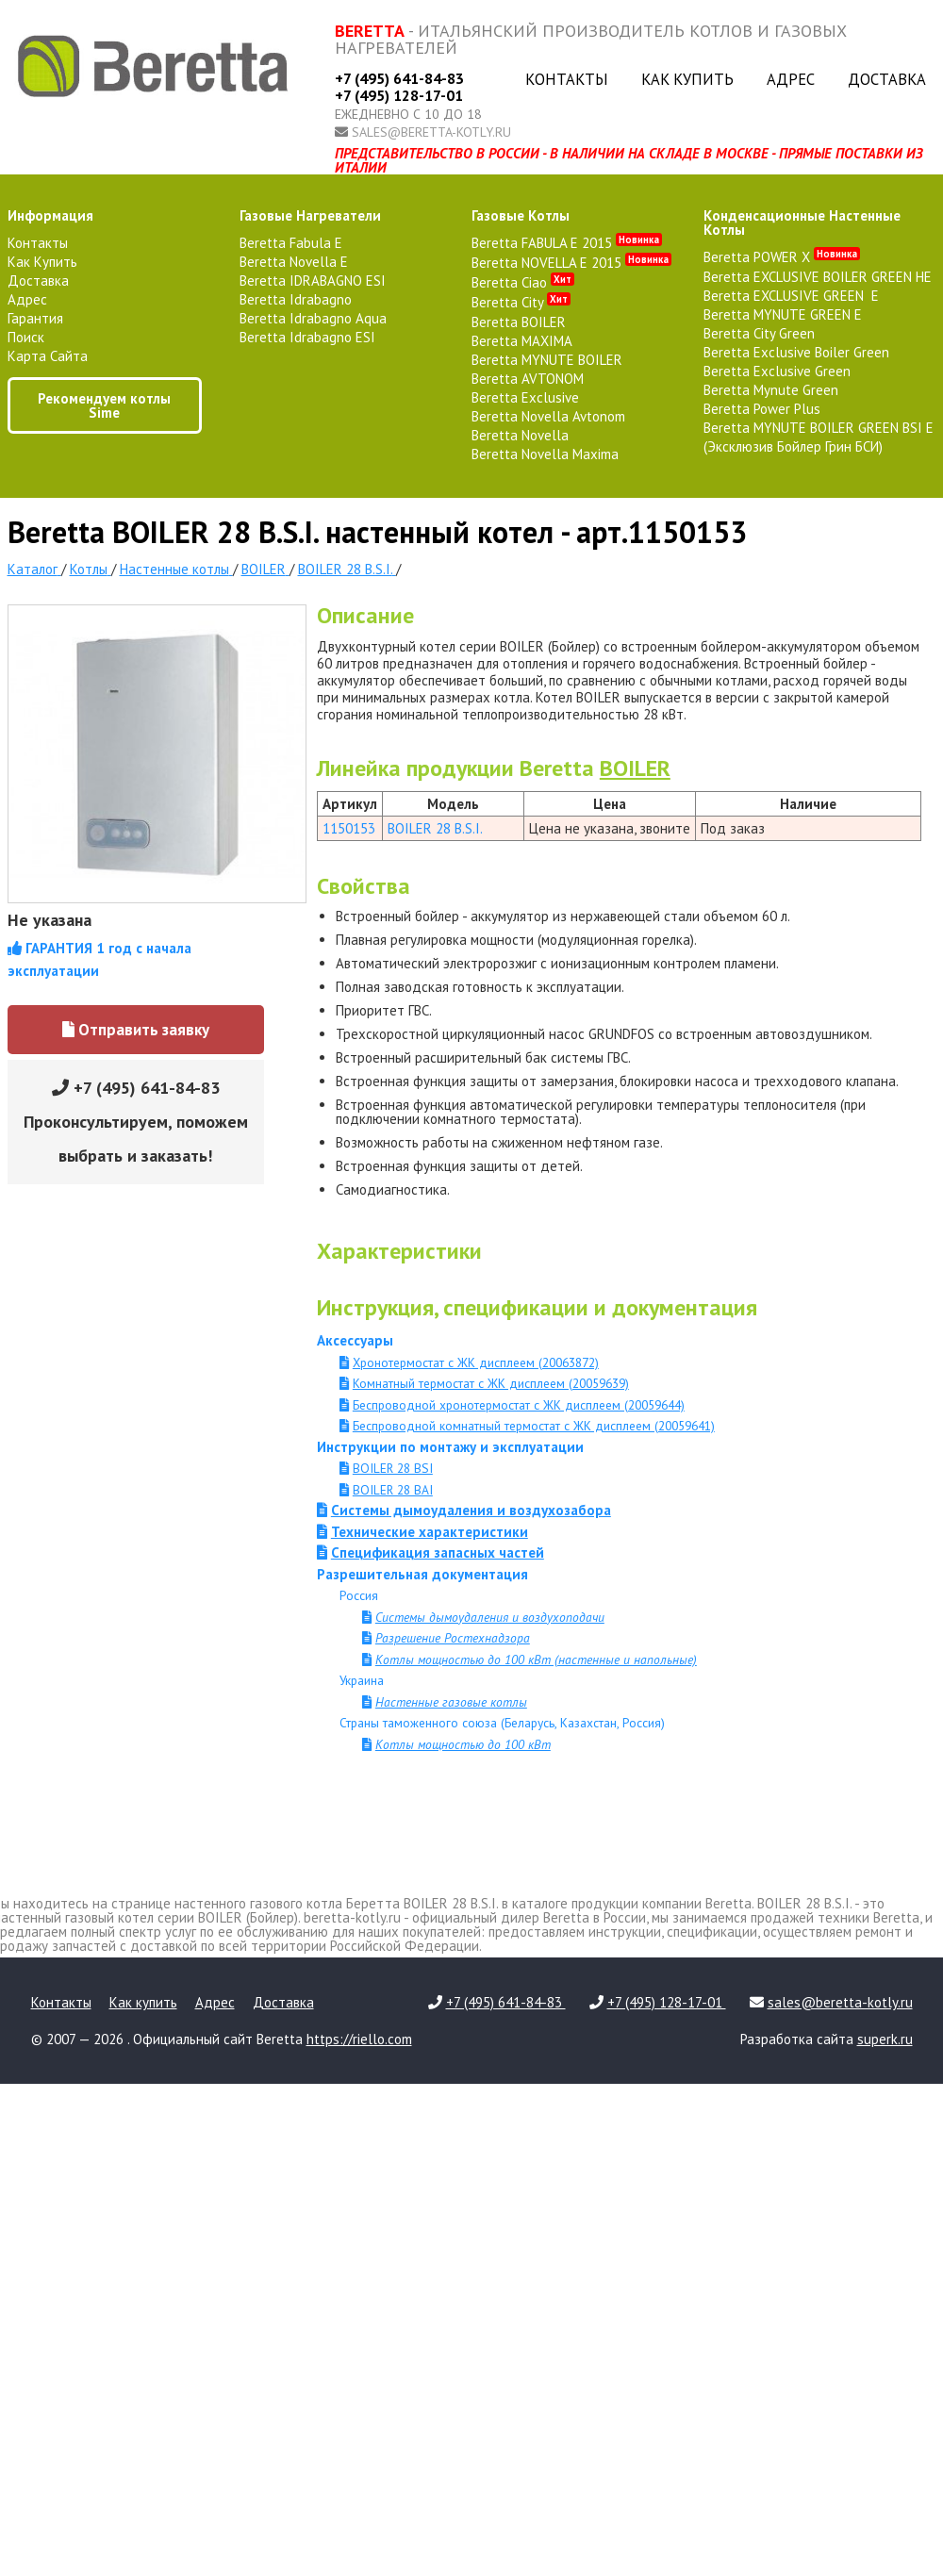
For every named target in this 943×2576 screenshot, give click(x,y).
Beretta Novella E (294, 262)
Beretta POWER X (781, 257)
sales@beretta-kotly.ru (431, 132)
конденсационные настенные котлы (802, 222)
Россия (358, 1595)
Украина (361, 1680)
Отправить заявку (135, 1029)
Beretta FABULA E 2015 (567, 243)
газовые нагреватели (310, 215)
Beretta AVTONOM (528, 379)
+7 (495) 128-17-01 (399, 95)
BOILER (635, 768)
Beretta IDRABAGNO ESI (313, 280)
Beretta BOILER (519, 322)
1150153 (349, 828)
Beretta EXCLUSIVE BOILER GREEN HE (817, 277)
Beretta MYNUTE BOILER (547, 360)
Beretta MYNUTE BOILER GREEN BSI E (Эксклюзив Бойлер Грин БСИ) (818, 437)
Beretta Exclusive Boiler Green (796, 352)
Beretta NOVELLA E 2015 (571, 263)
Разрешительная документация (422, 1574)
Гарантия (35, 318)
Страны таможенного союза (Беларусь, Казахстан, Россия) (502, 1722)
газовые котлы (521, 215)
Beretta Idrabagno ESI (307, 337)
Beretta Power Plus (761, 409)
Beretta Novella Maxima (545, 454)
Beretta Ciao (523, 282)
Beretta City (521, 302)
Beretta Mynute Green (770, 390)
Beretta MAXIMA (522, 341)
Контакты (566, 79)
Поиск (26, 337)
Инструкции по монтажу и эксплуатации (450, 1447)
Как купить (687, 79)
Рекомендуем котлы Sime (104, 405)
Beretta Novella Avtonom (548, 416)
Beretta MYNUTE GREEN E (782, 314)
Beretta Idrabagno (296, 299)
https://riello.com (359, 2039)
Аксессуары (355, 1340)
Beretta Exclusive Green (777, 371)
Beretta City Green (759, 333)
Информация (50, 215)
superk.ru (885, 2039)
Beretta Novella (520, 435)
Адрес (791, 79)
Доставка (887, 79)
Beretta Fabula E (291, 243)
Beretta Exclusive (525, 397)
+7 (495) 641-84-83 (399, 78)
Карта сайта (48, 356)
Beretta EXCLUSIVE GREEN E (791, 296)
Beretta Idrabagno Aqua (313, 318)
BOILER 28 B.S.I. (435, 828)
